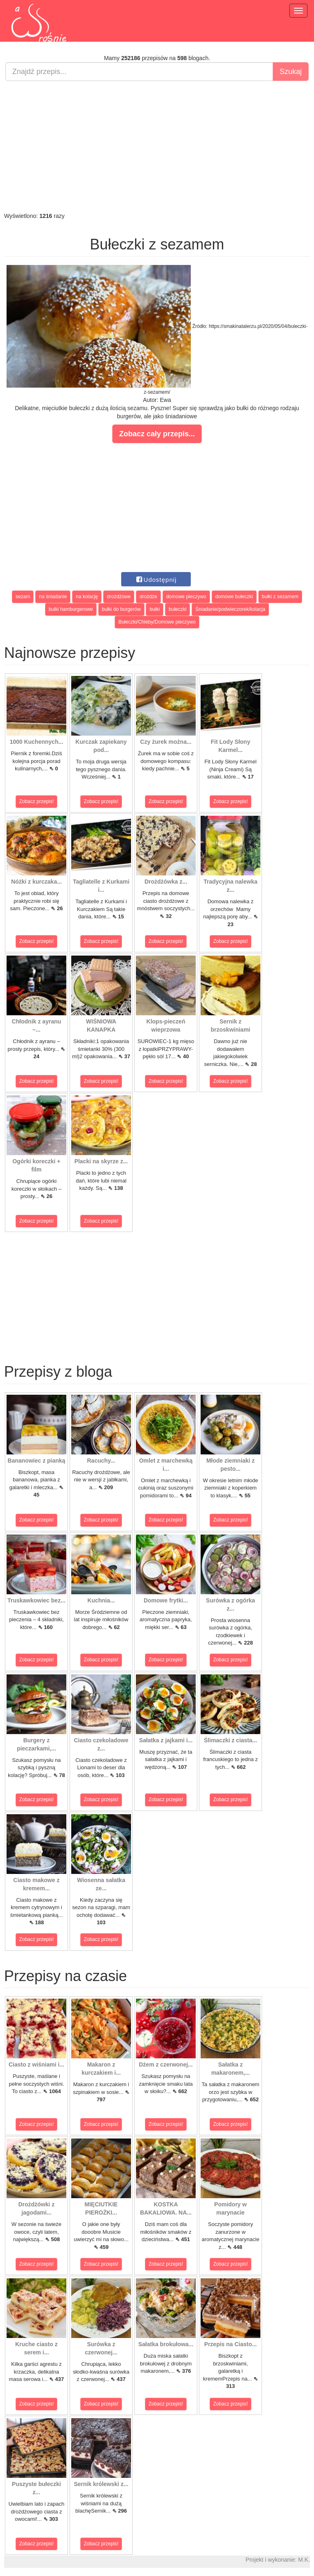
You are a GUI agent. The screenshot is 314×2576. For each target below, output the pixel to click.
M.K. (304, 2559)
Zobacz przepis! (36, 801)
